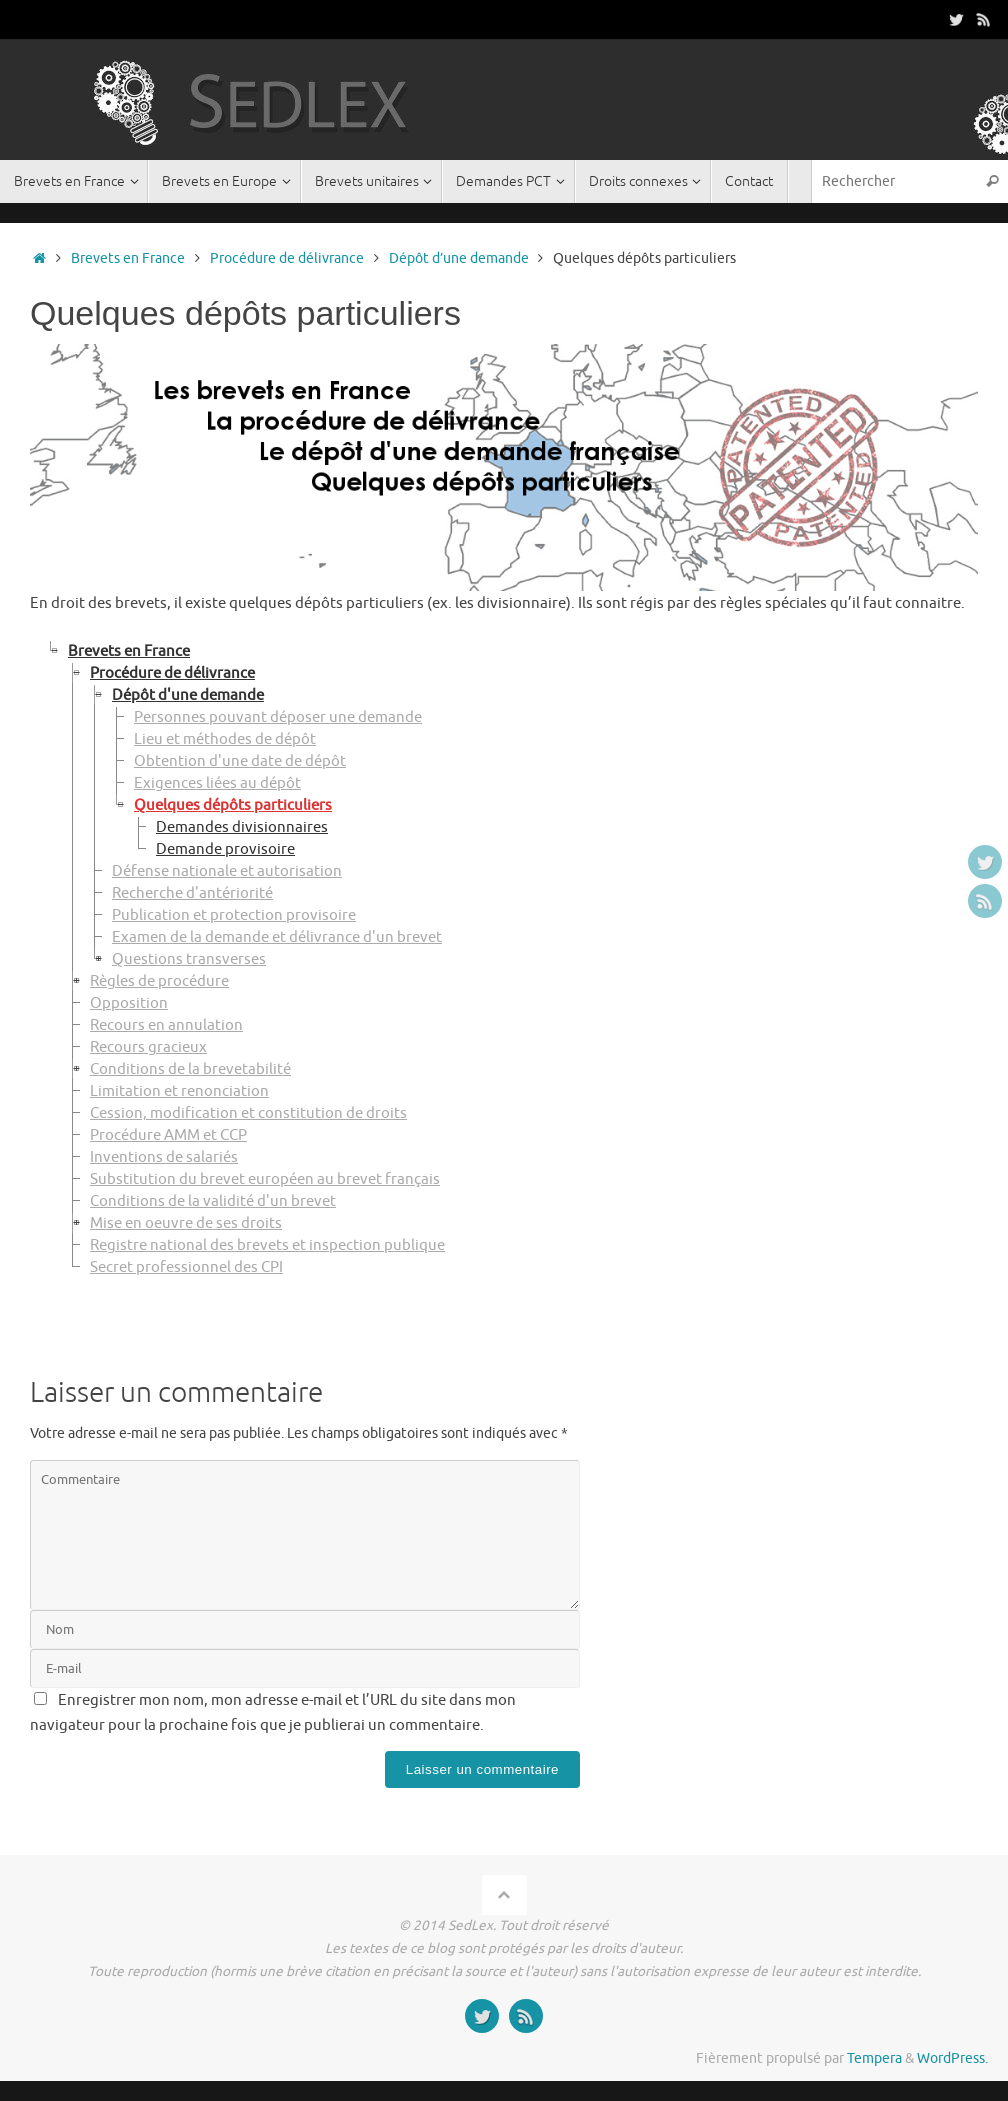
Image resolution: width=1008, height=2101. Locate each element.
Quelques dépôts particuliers (233, 805)
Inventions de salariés (164, 1157)
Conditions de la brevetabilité (190, 1069)
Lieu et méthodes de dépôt (225, 739)
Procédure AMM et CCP (168, 1135)
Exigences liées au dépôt (217, 783)
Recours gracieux (148, 1047)
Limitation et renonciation (179, 1091)
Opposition (129, 1003)
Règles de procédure (159, 981)
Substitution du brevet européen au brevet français (265, 1179)
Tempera (874, 2058)
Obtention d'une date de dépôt (240, 761)
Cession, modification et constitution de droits (248, 1113)
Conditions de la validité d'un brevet (213, 1201)
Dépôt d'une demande (188, 695)
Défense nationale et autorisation (227, 871)
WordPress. (952, 2058)
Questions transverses (189, 959)
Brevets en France (128, 258)
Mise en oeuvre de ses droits (186, 1223)
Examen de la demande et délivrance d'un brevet (277, 937)
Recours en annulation (166, 1025)
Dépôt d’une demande (459, 258)
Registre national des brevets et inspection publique (267, 1245)
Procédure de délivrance (287, 258)
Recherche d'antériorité (192, 893)
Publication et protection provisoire (234, 915)
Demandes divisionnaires (242, 827)
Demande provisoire (225, 849)
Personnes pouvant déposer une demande (278, 717)
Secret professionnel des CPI (186, 1267)
